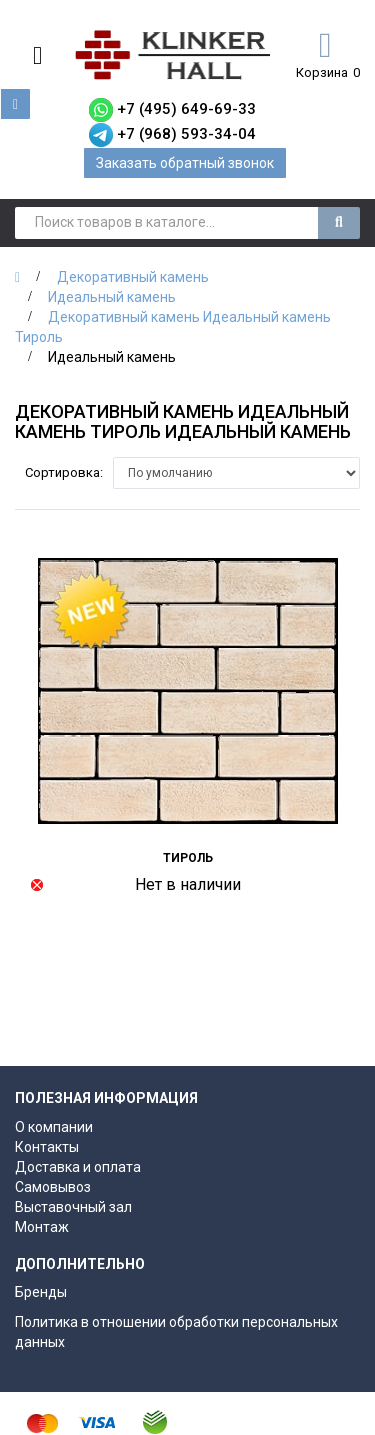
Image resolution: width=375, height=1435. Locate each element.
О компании (54, 1127)
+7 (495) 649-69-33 (186, 109)
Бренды (41, 1292)
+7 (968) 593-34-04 (186, 134)
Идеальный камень (112, 297)
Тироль (188, 858)
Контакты (47, 1147)
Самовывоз (53, 1187)
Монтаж (42, 1227)
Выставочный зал (73, 1207)
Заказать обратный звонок (185, 163)
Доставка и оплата (78, 1167)
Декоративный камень (133, 277)
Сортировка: (64, 472)
